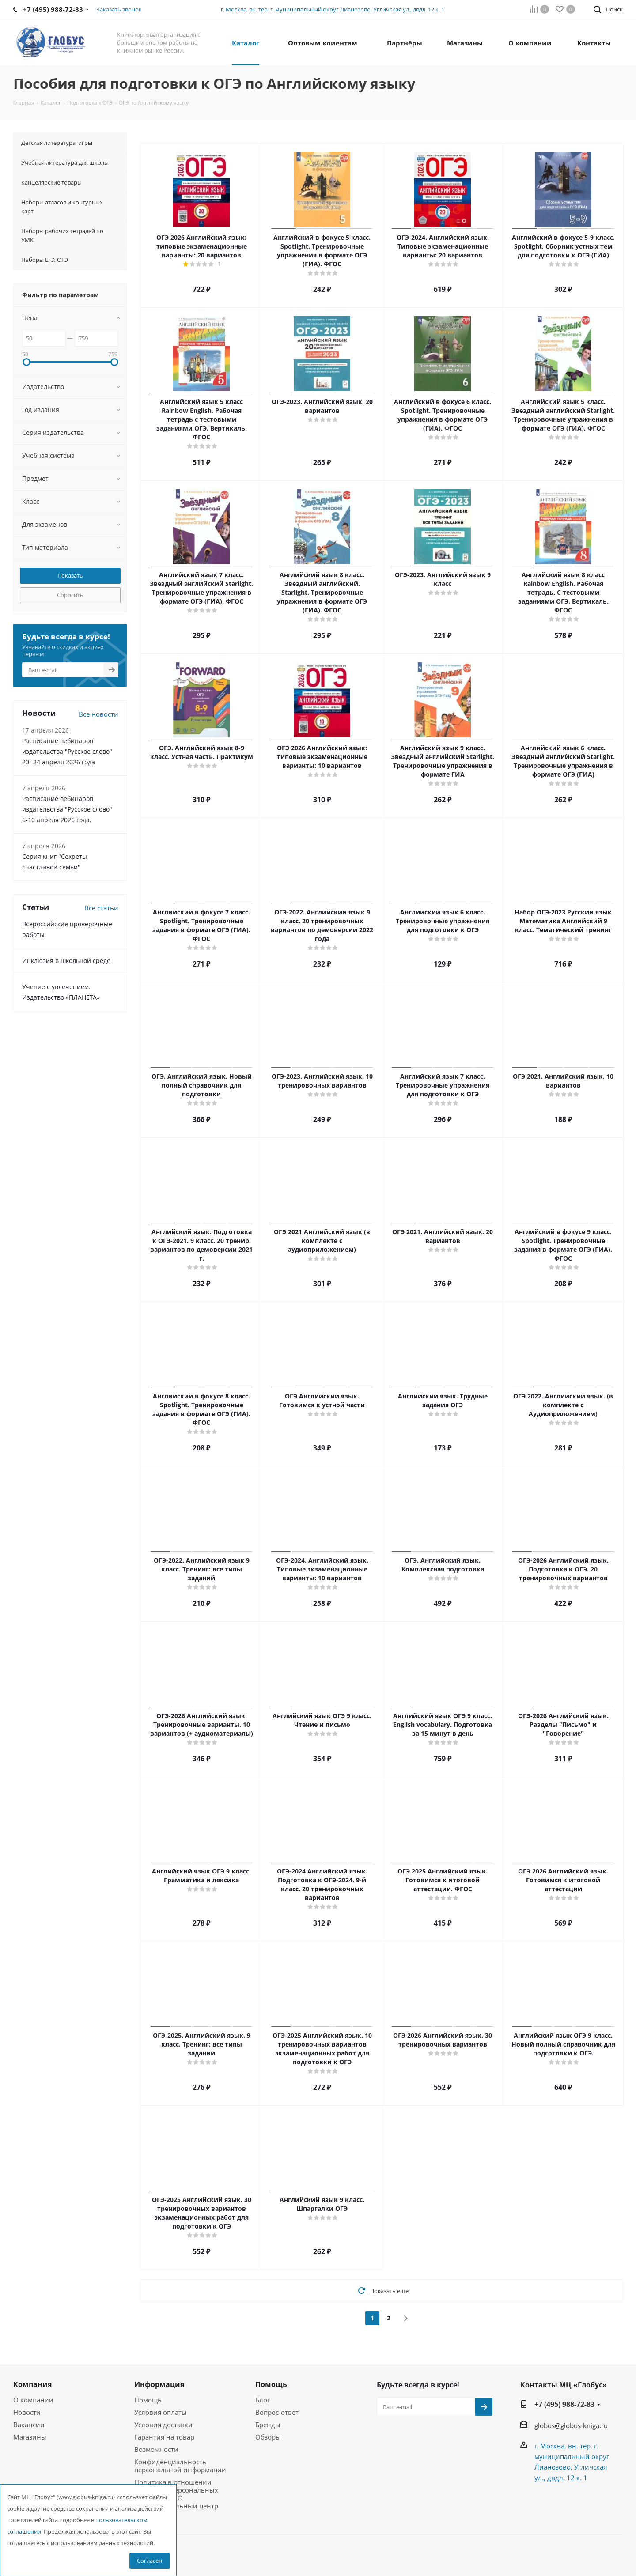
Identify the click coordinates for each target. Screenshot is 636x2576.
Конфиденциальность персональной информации (180, 2465)
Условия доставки (163, 2424)
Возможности (156, 2449)
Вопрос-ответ (277, 2412)
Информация (159, 2384)
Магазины (29, 2436)
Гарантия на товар (164, 2436)
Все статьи (101, 907)
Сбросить (70, 595)
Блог (262, 2399)
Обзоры (268, 2436)
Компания (32, 2384)
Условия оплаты (160, 2412)
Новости (27, 2412)
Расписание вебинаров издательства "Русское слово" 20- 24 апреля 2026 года (67, 751)
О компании (33, 2399)
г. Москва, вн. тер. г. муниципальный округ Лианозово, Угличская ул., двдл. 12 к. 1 (332, 9)
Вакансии (29, 2424)
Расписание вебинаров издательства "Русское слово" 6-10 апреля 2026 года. (67, 809)
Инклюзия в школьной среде (66, 960)
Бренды (267, 2424)
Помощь (148, 2399)
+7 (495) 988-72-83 (564, 2404)
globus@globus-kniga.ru (571, 2425)
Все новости (98, 714)
